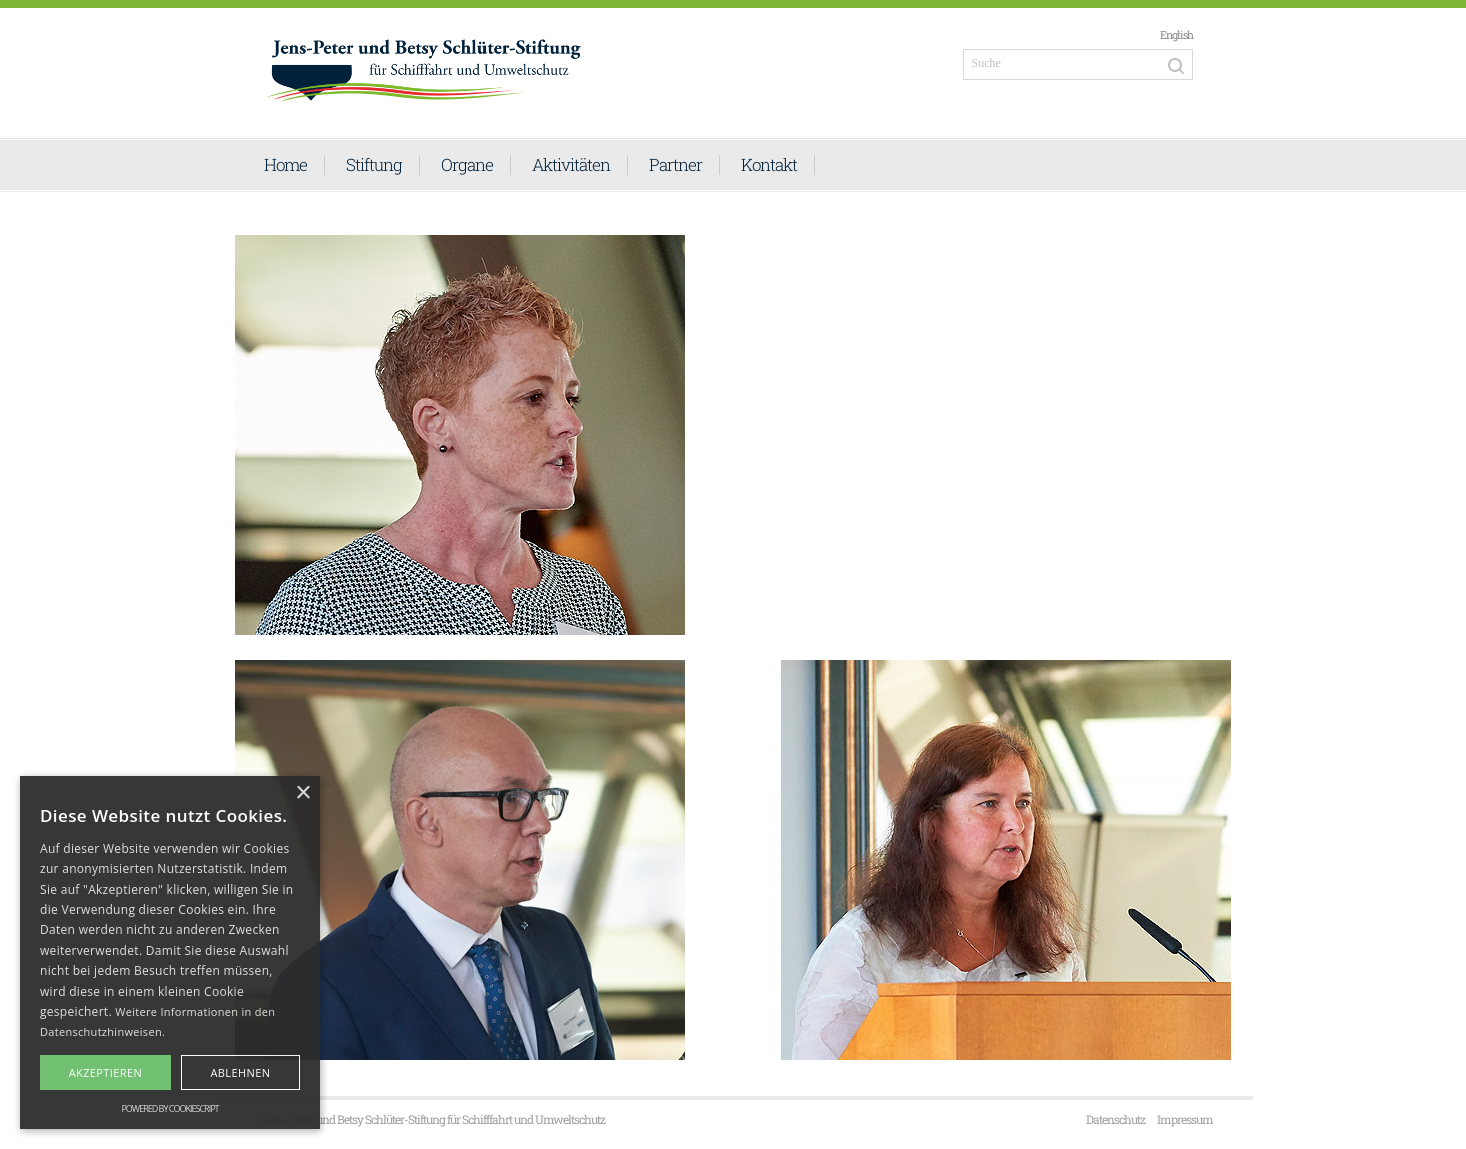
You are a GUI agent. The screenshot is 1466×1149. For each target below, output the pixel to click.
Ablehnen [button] (240, 1072)
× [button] (302, 793)
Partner (675, 165)
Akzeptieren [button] (106, 1072)
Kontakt (769, 165)
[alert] (170, 952)
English (1176, 34)
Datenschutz (1115, 1119)
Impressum (1185, 1119)
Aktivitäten (571, 165)
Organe (467, 165)
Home (285, 165)
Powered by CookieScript (169, 1108)
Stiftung (374, 165)
